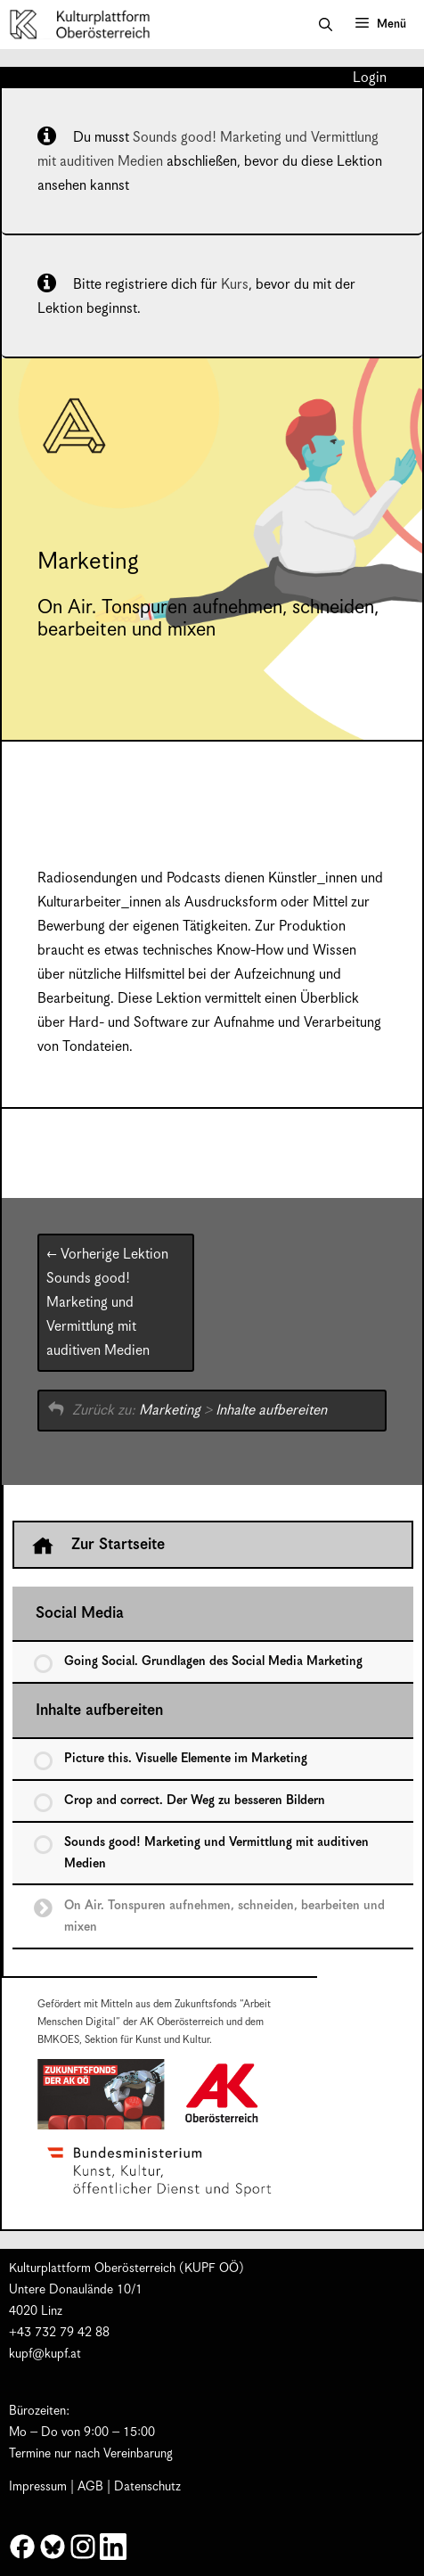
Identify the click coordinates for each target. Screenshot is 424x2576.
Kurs (235, 284)
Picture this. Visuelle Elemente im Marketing (185, 1759)
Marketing (169, 1410)
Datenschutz (147, 2487)
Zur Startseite (98, 1545)
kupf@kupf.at (45, 2354)
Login (370, 78)
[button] (325, 25)
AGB (90, 2487)
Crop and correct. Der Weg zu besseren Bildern (194, 1800)
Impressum (38, 2487)
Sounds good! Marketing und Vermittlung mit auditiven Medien (107, 1302)
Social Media (80, 1613)
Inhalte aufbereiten (271, 1410)
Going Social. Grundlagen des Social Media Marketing (213, 1661)
